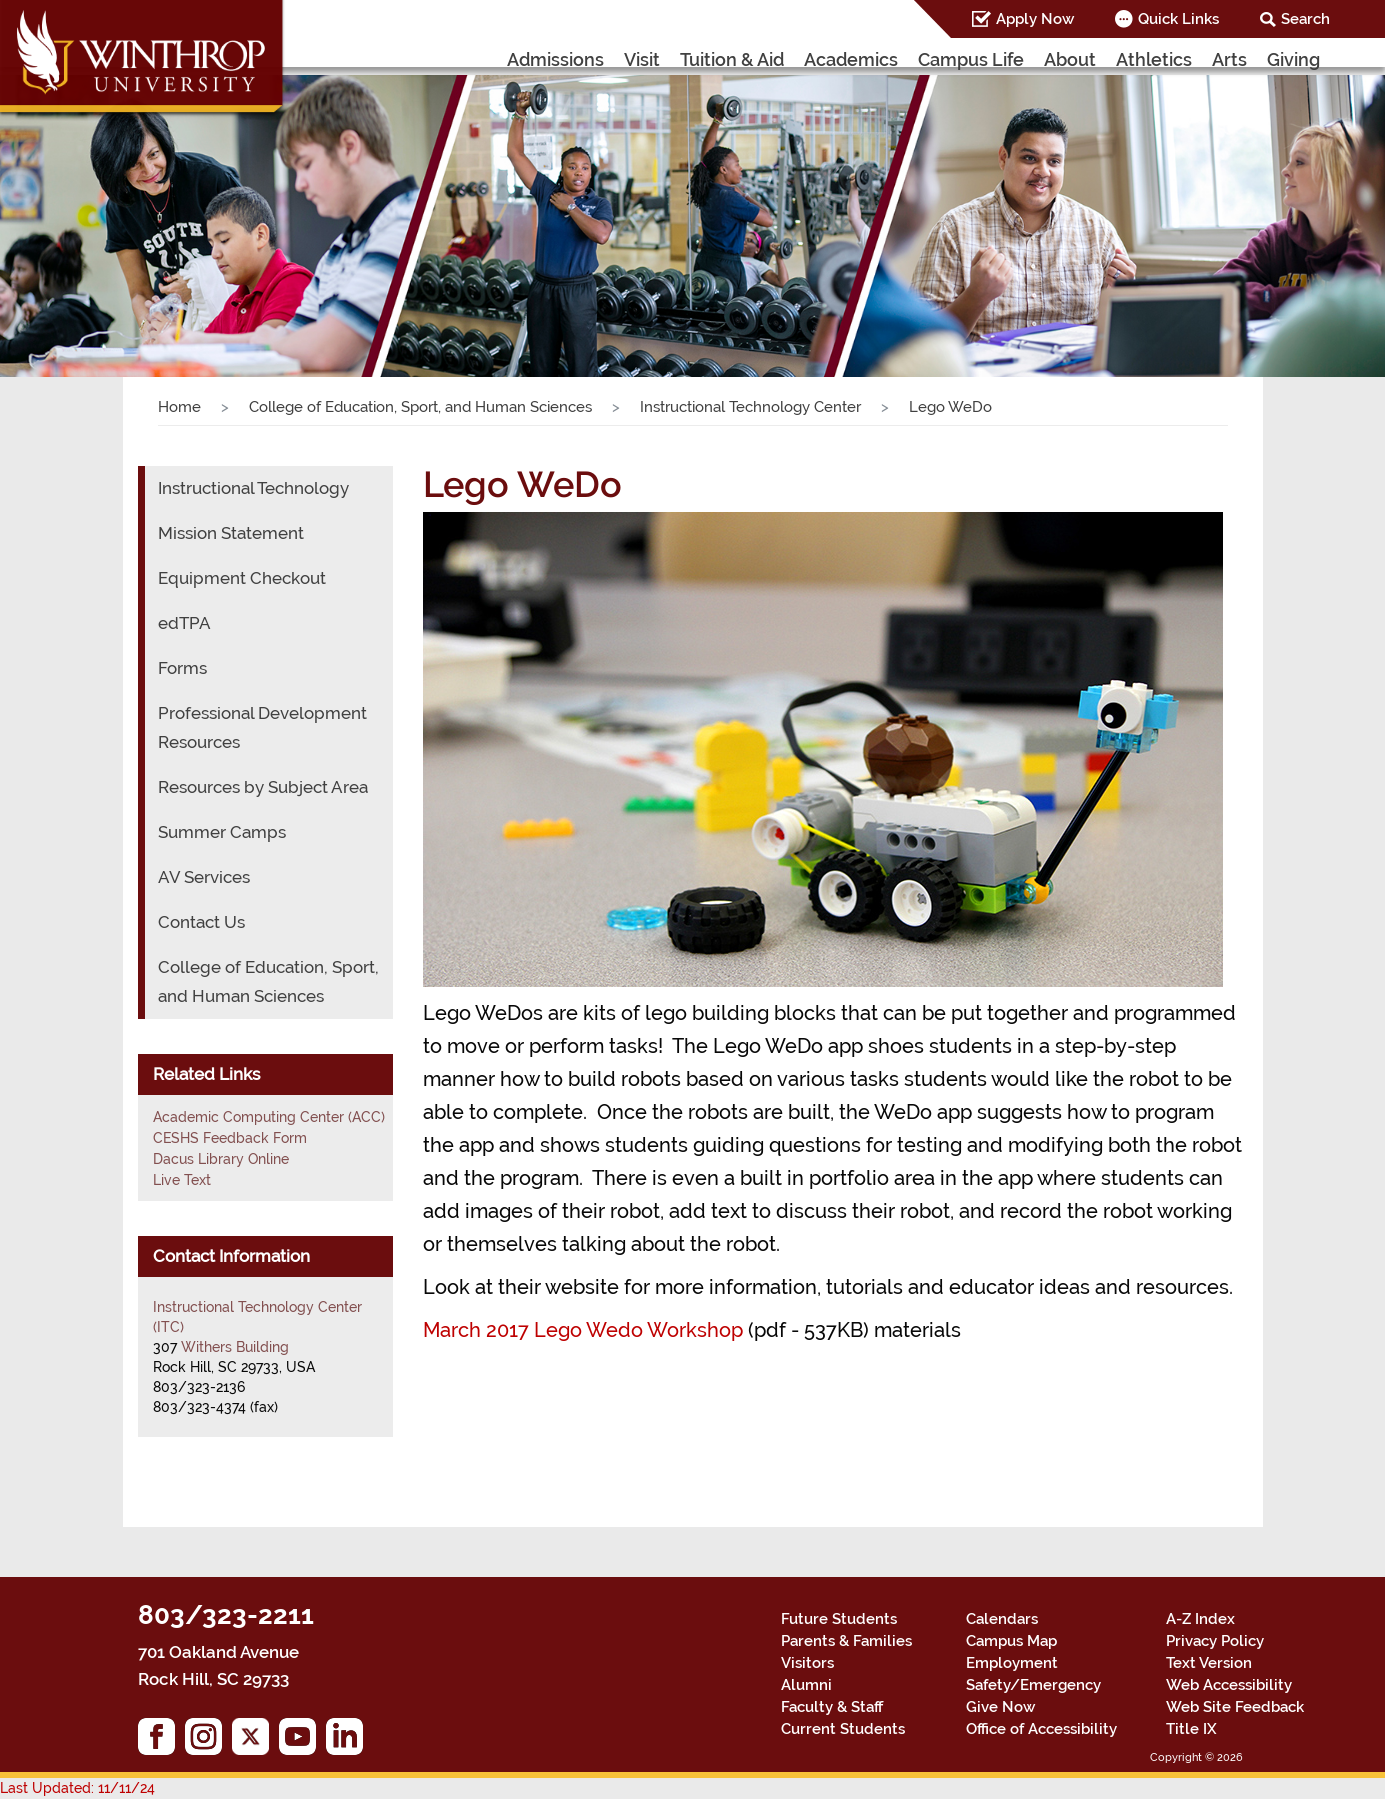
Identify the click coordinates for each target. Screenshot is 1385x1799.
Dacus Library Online (221, 1159)
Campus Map (1011, 1641)
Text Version (1209, 1663)
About (1070, 59)
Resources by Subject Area (263, 787)
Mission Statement (231, 533)
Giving (1293, 59)
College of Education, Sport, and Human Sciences (420, 407)
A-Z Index (1200, 1619)
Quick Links (1178, 19)
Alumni (806, 1685)
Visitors (807, 1663)
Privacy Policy (1215, 1641)
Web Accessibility (1229, 1685)
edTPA (184, 623)
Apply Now (1035, 19)
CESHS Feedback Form (230, 1138)
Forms (182, 668)
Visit (642, 59)
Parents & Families (846, 1641)
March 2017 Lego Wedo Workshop (583, 1330)
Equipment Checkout (242, 578)
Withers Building (235, 1347)
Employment (1012, 1663)
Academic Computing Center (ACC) (269, 1117)
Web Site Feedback (1235, 1707)
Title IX (1191, 1729)
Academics (851, 59)
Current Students (843, 1729)
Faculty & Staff (832, 1707)
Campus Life (971, 59)
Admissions (555, 59)
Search (1305, 19)
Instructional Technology (253, 488)
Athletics (1154, 59)
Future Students (839, 1619)
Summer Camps (222, 832)
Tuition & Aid (732, 59)
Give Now (1000, 1707)
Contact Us (201, 922)
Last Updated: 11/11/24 (77, 1788)
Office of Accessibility (1041, 1729)
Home (179, 407)
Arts (1229, 59)
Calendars (1002, 1619)
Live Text (182, 1180)
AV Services (204, 877)
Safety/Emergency (1033, 1685)
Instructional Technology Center (750, 407)
